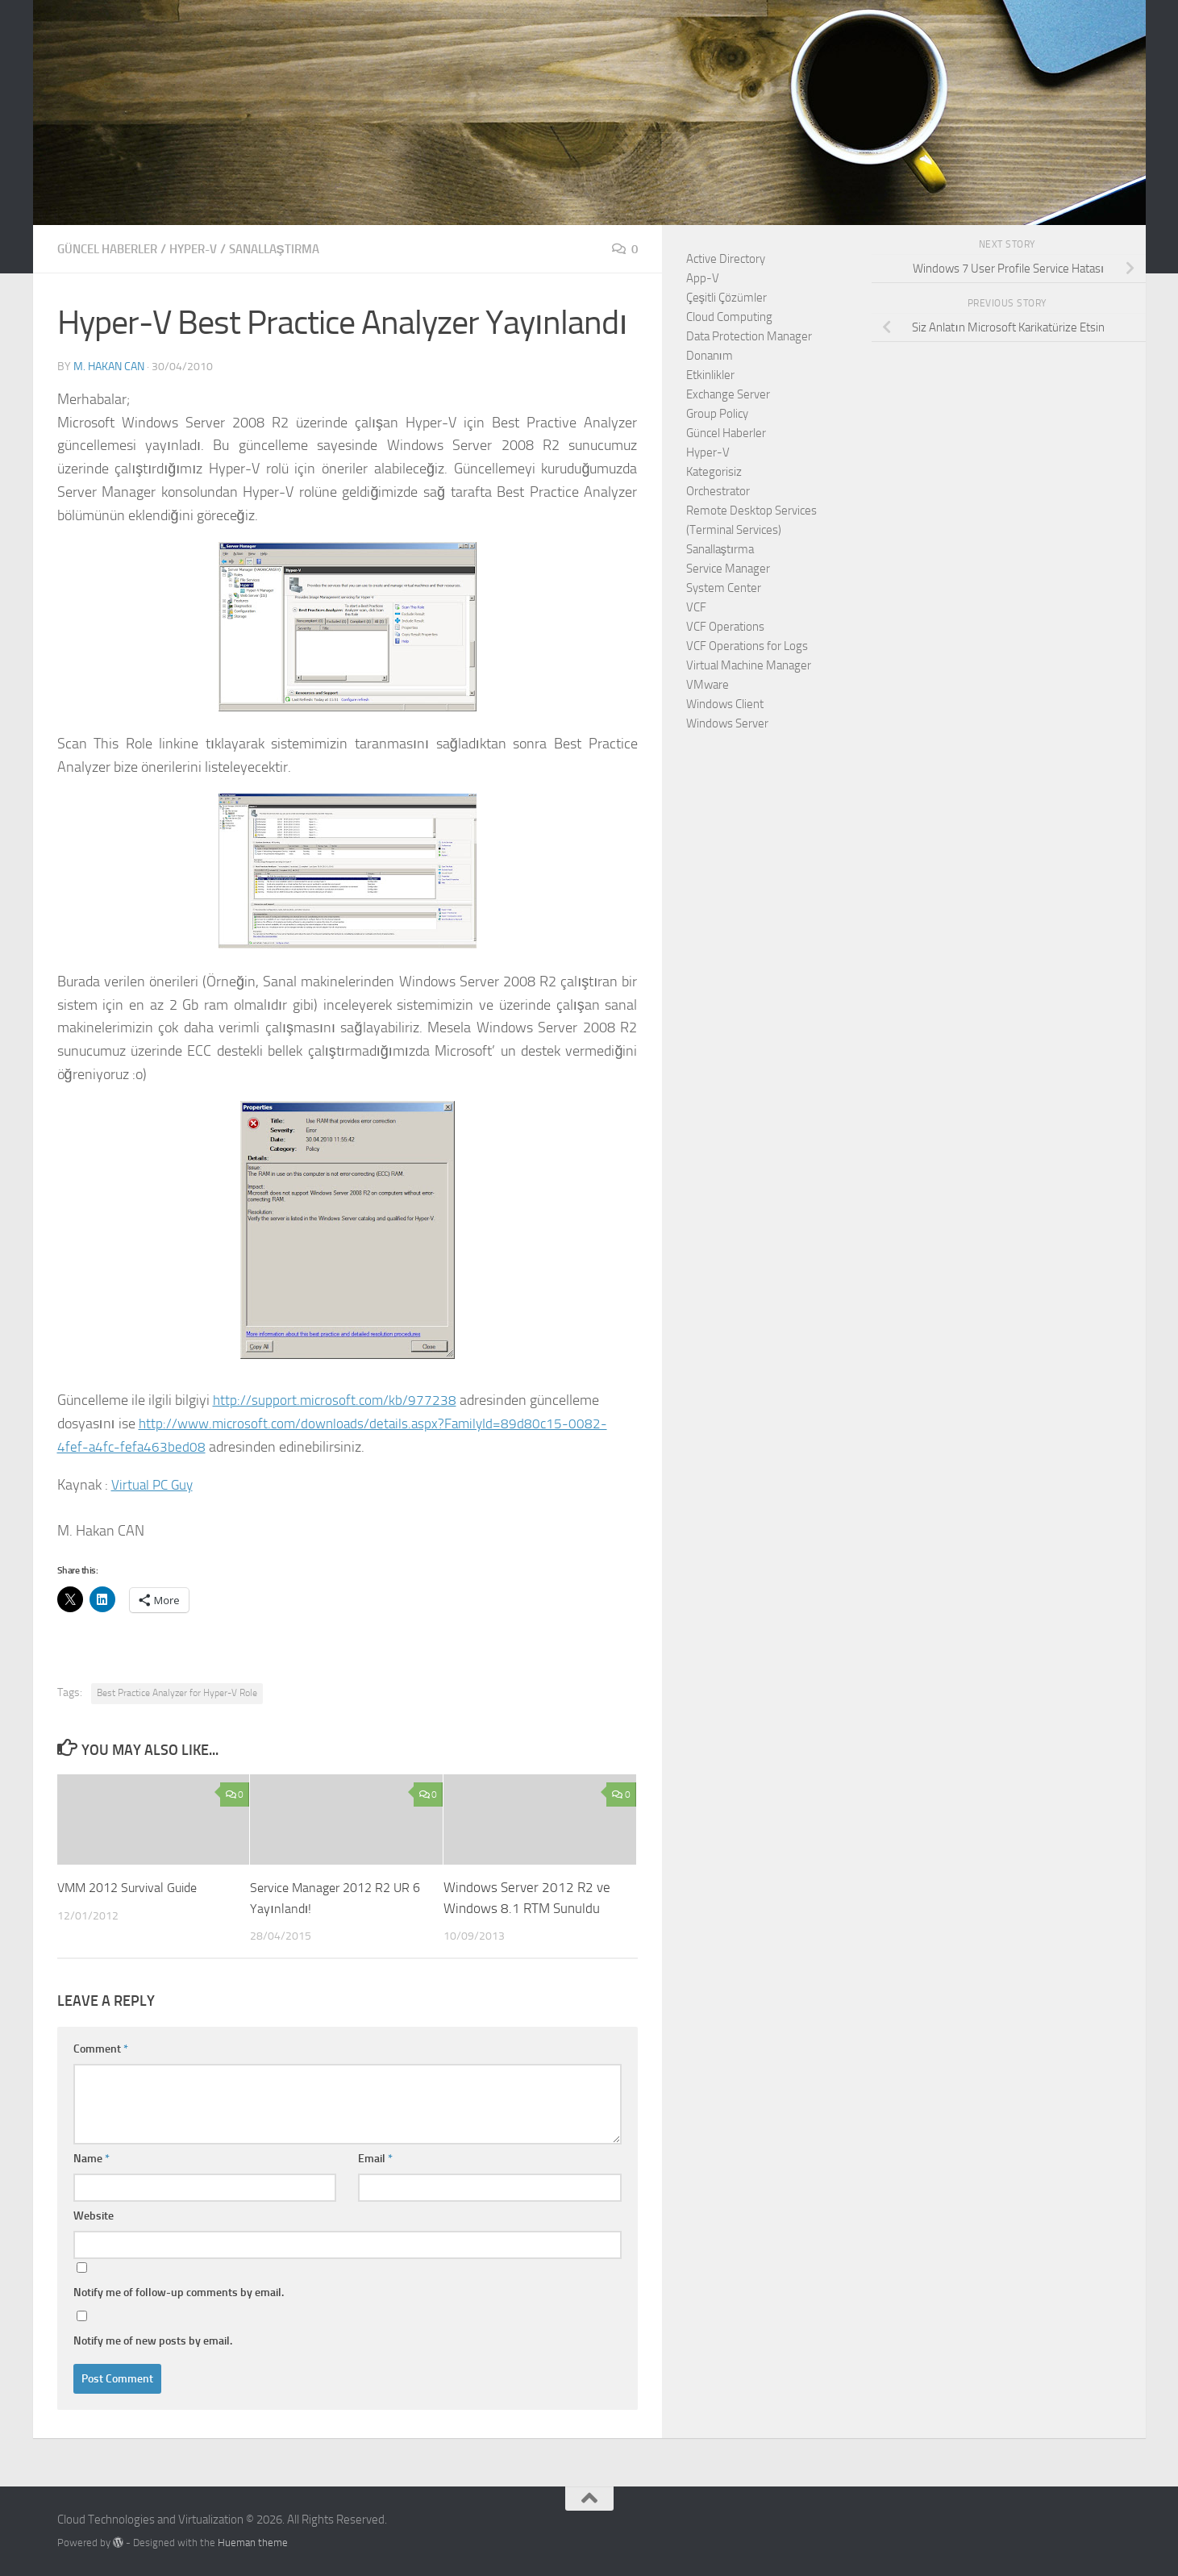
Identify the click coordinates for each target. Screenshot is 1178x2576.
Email (375, 2158)
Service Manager (728, 568)
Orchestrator (718, 491)
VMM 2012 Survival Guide (132, 1886)
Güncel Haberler (113, 248)
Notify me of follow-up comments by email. (178, 2292)
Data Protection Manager (749, 336)
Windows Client (725, 704)
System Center (723, 588)
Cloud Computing (729, 317)
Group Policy (717, 413)
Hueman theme (253, 2542)
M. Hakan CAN (108, 366)
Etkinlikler (710, 375)
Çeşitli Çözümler (727, 297)
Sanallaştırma (294, 248)
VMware (707, 684)
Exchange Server (728, 394)
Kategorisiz (714, 472)
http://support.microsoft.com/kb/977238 (336, 1399)
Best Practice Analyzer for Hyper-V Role (177, 1692)
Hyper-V (207, 248)
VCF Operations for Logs (747, 646)
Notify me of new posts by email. (152, 2340)
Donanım (709, 355)
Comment (100, 2048)
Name (91, 2158)
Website (93, 2215)
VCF (696, 607)
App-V (702, 278)
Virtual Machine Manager (748, 665)
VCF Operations (725, 626)
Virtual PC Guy (154, 1484)
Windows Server (727, 723)
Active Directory (725, 259)
